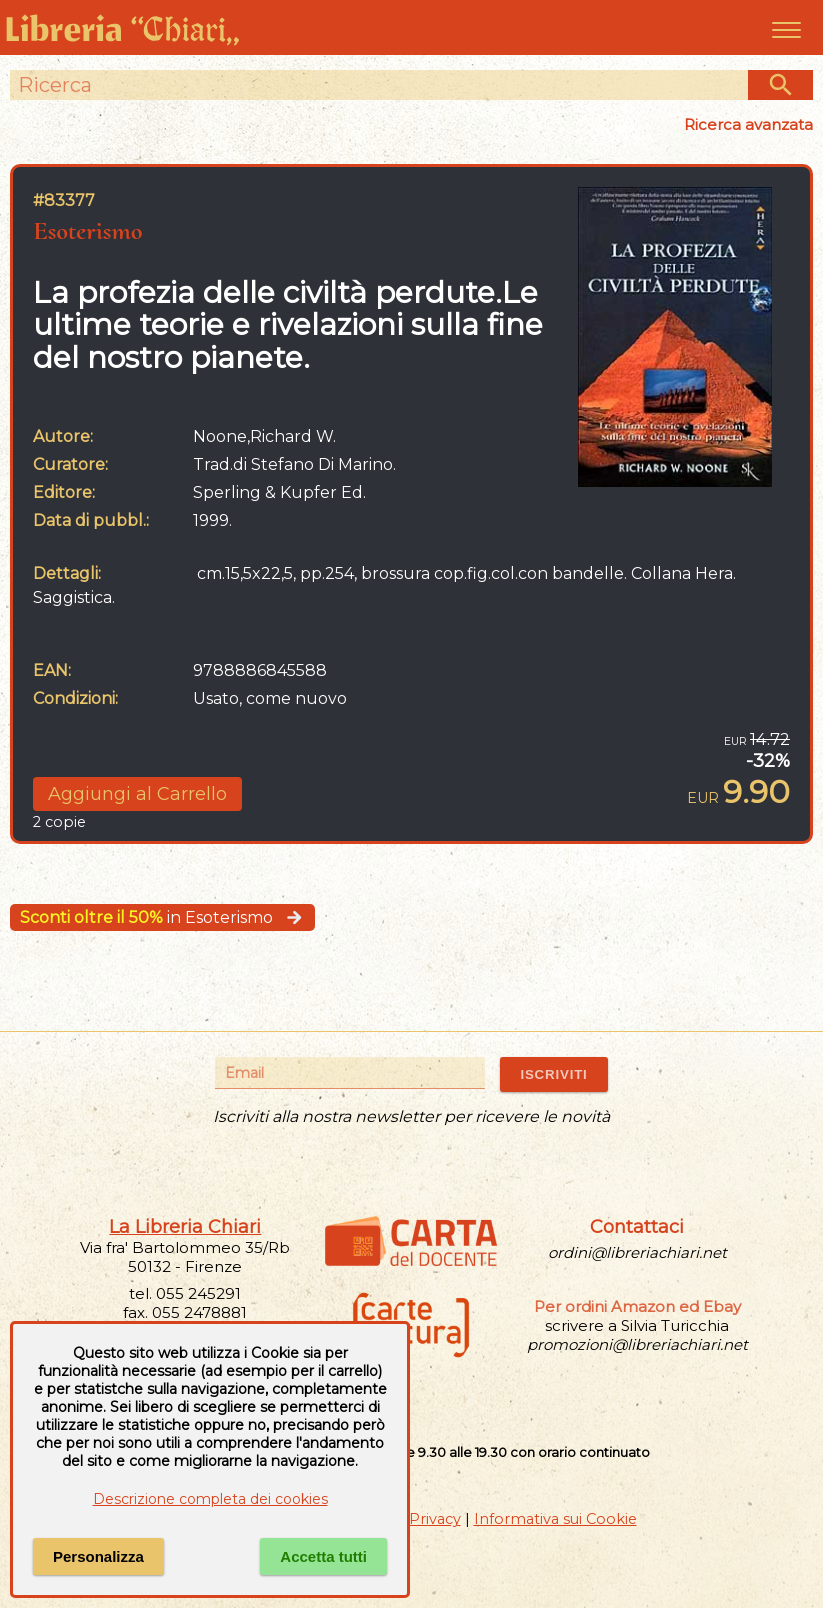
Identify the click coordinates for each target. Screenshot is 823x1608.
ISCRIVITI (553, 1074)
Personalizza (98, 1556)
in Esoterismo (162, 917)
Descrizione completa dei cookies (210, 1499)
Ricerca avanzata (748, 124)
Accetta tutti (323, 1556)
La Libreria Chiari (185, 1227)
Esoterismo (87, 230)
